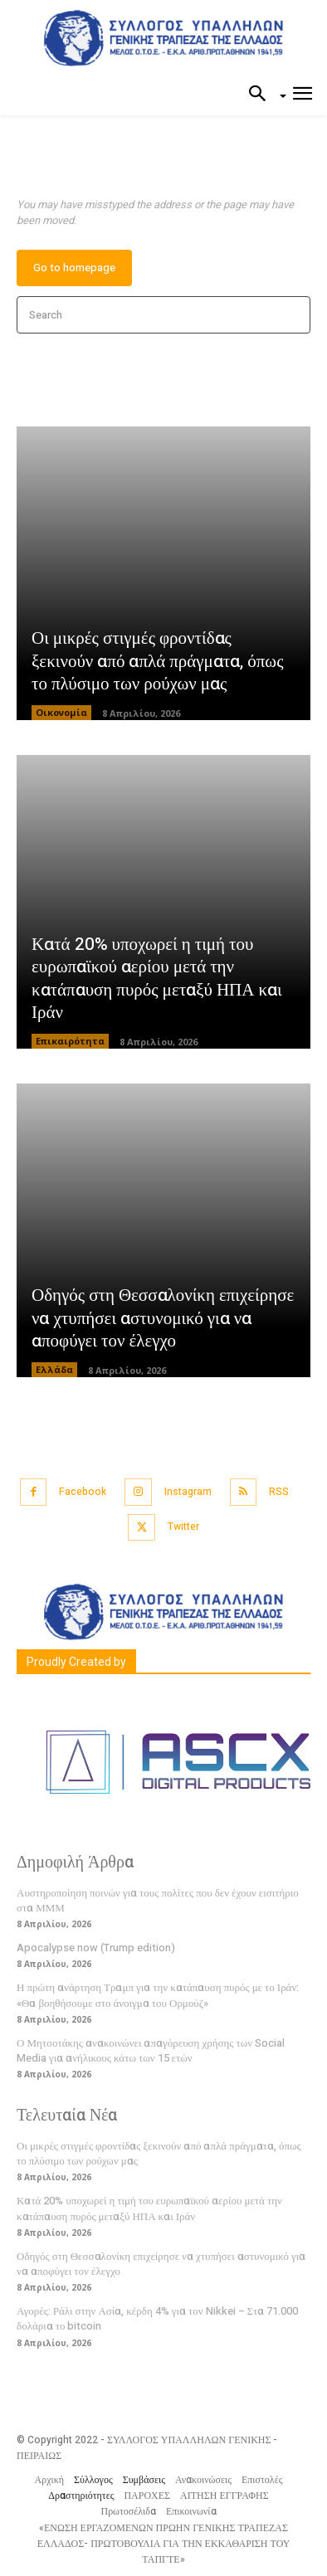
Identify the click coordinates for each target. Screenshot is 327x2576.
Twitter (183, 1526)
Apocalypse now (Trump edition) (96, 1947)
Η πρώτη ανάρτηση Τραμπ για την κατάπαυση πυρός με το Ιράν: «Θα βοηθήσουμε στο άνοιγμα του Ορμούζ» (158, 1994)
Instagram (188, 1491)
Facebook (82, 1491)
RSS (279, 1491)
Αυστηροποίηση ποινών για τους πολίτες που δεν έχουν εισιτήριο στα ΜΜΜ (158, 1900)
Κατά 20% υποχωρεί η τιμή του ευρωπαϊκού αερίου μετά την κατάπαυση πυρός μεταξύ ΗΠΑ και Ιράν (157, 978)
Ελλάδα (54, 1369)
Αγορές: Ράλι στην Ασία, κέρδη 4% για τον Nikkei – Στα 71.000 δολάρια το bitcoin (157, 2318)
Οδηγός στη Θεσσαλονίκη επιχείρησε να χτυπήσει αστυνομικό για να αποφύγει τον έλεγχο (163, 1318)
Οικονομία (61, 712)
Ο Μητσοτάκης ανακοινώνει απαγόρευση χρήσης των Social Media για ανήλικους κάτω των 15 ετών (151, 2050)
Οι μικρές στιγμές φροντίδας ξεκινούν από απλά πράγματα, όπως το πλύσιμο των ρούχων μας (158, 661)
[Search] (292, 315)
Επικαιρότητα (70, 1041)
